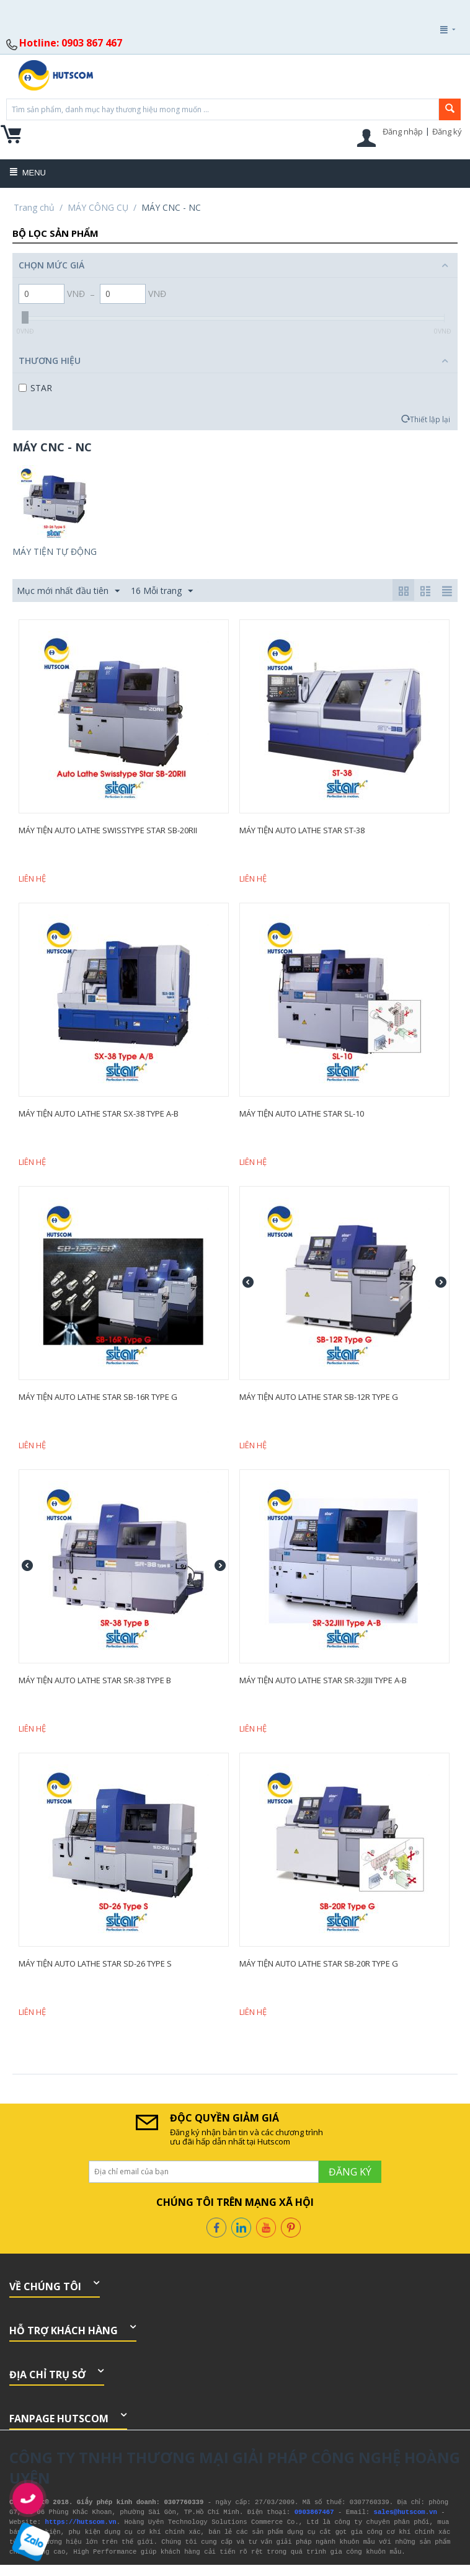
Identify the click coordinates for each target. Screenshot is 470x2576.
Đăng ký (447, 131)
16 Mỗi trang (162, 591)
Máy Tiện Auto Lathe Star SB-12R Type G (318, 1396)
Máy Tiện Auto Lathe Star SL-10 (301, 1113)
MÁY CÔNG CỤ (98, 207)
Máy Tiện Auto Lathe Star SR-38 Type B (95, 1680)
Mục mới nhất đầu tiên (68, 591)
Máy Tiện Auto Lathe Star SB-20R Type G (318, 1963)
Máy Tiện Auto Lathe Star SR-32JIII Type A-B (323, 1680)
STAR (35, 388)
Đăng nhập (403, 131)
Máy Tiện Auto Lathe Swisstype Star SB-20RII (108, 830)
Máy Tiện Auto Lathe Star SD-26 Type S (95, 1963)
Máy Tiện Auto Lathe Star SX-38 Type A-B (99, 1113)
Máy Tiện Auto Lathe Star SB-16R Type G (98, 1396)
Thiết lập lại (430, 419)
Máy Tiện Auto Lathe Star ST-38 (302, 830)
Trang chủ (34, 207)
